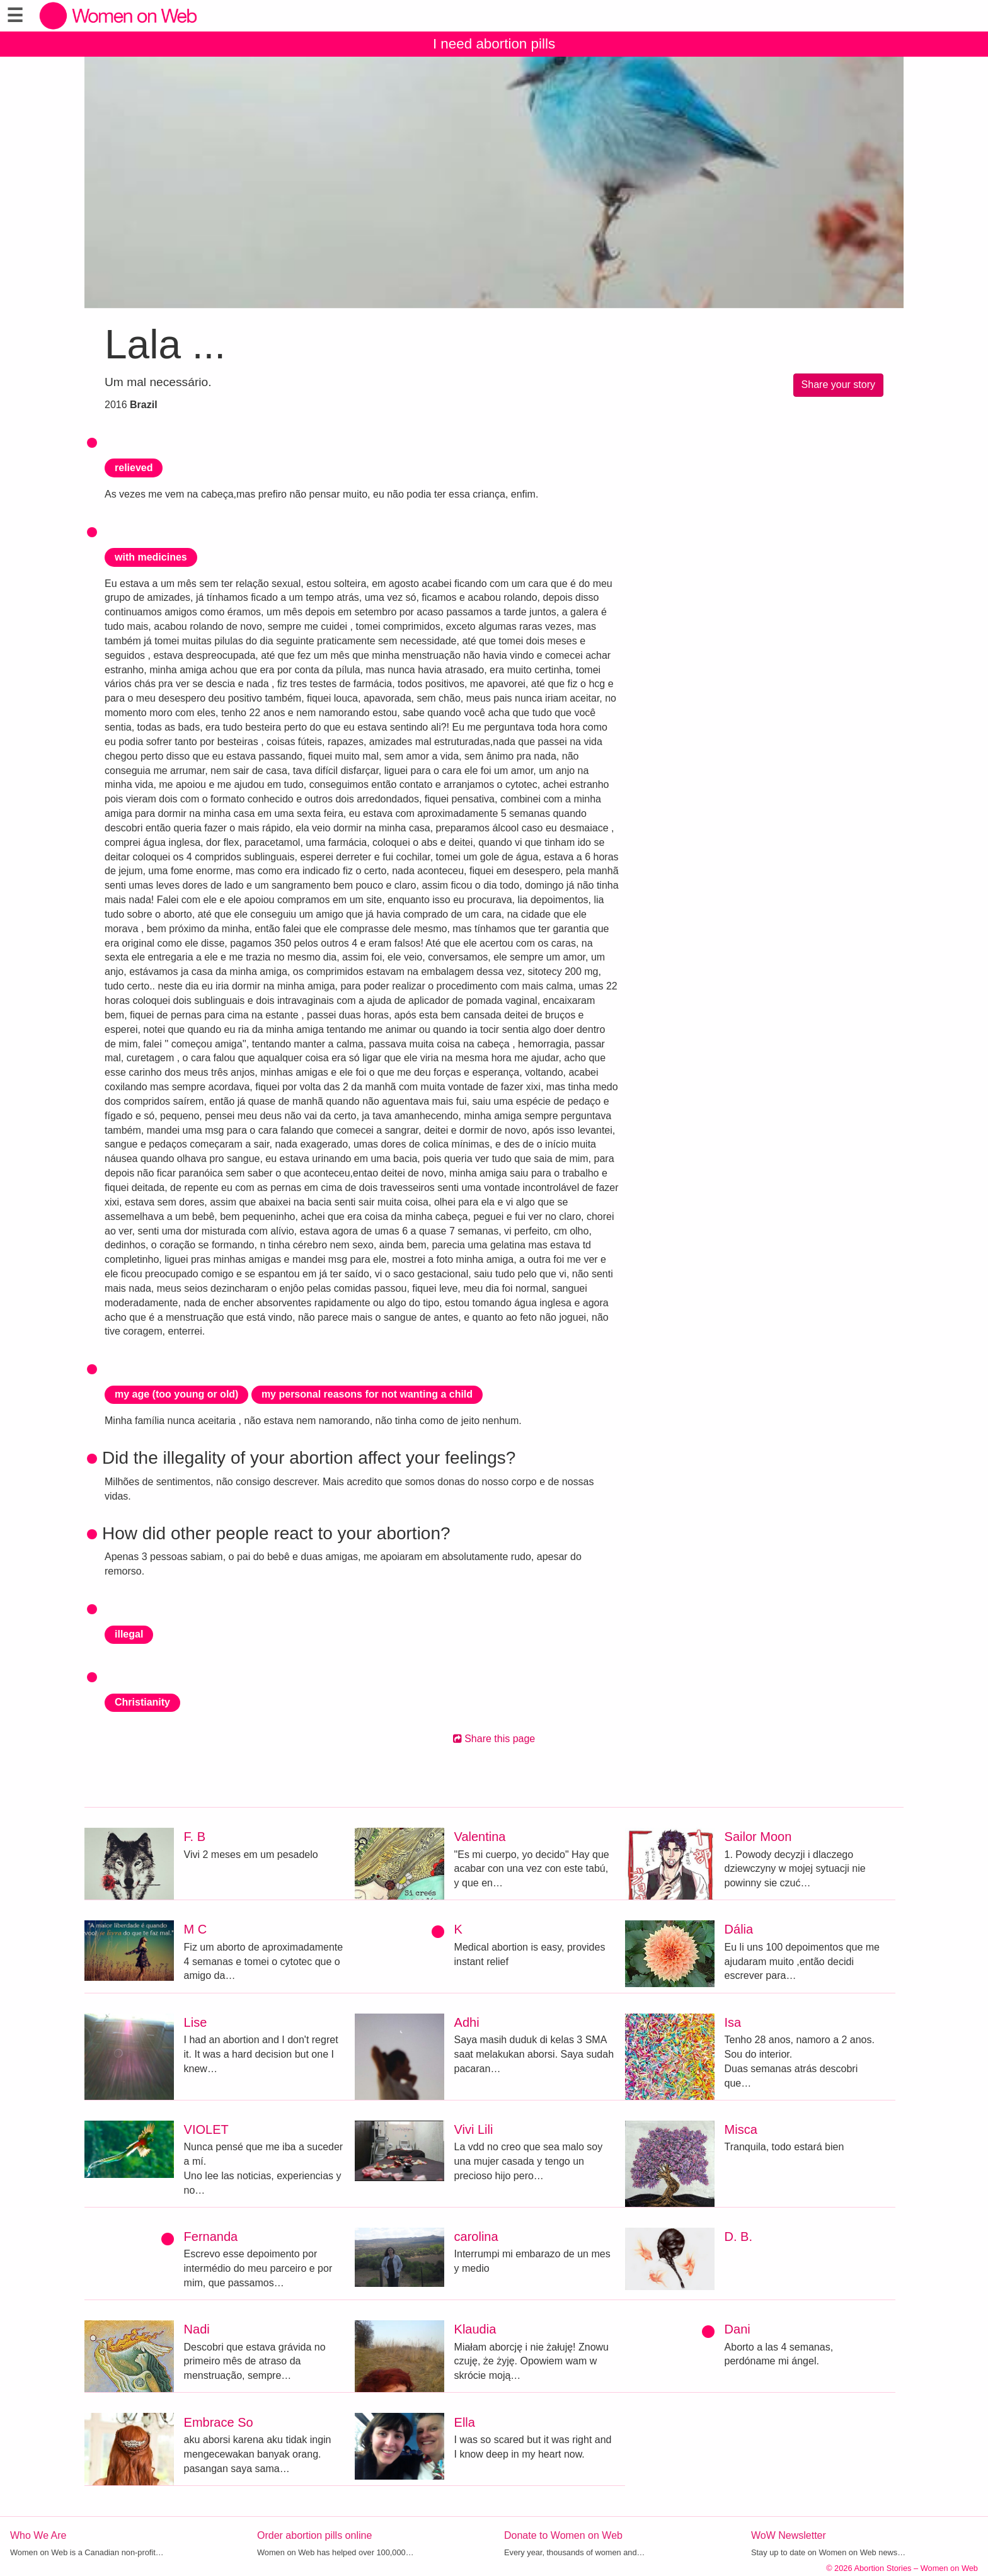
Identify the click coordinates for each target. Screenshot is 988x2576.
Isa (733, 2022)
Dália (739, 1929)
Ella (464, 2422)
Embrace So (218, 2422)
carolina (476, 2236)
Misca (741, 2129)
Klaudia (475, 2329)
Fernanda (211, 2236)
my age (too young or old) (176, 1394)
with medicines (151, 557)
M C (195, 1929)
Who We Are (38, 2535)
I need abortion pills (494, 44)
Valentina (480, 1837)
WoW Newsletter (788, 2535)
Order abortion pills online (314, 2535)
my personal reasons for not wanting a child (367, 1394)
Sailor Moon (758, 1837)
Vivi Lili (473, 2129)
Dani (737, 2329)
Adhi (467, 2022)
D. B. (738, 2236)
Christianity (142, 1702)
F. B (194, 1837)
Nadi (197, 2329)
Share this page (494, 1738)
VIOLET (206, 2129)
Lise (195, 2022)
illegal (129, 1634)
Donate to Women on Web (563, 2535)
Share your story (838, 384)
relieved (133, 467)
